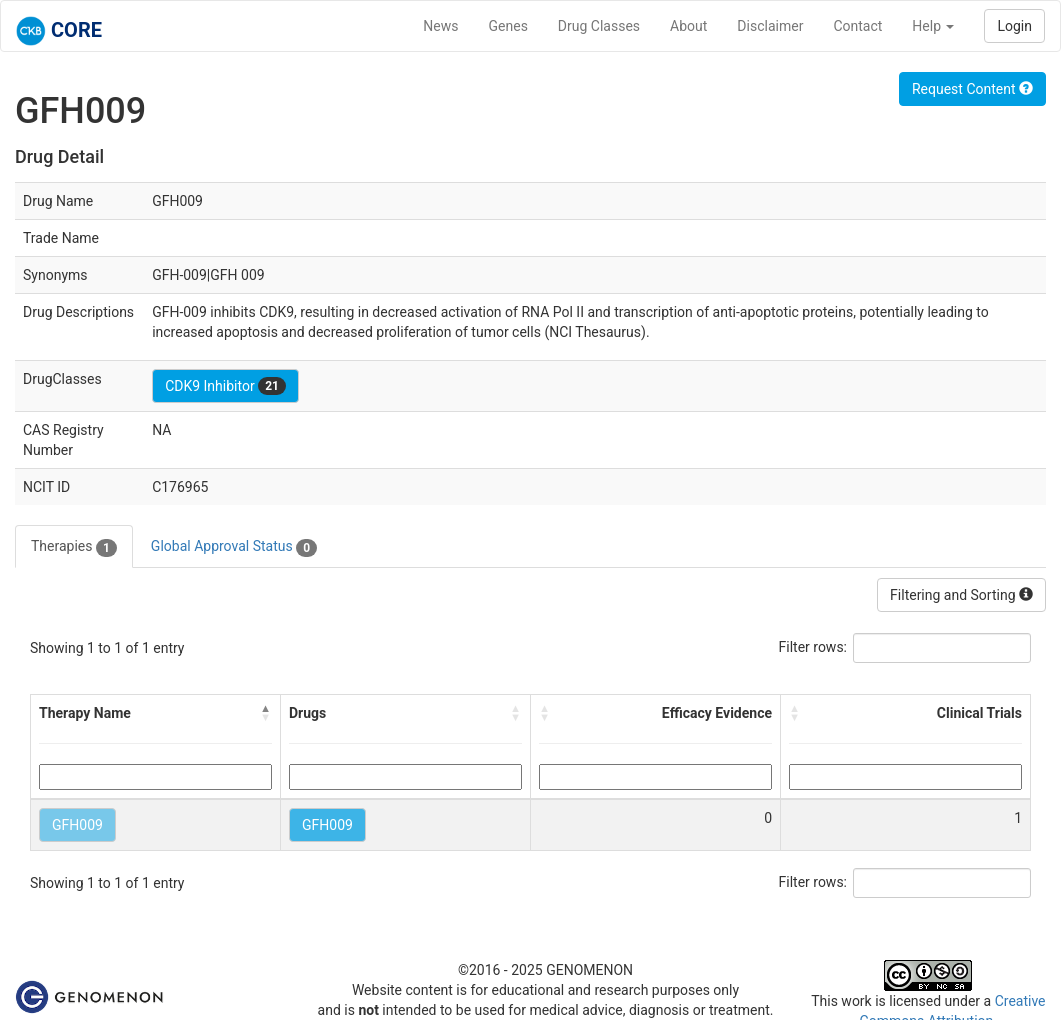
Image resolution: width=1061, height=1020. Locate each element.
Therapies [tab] (74, 547)
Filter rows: (813, 647)
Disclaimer (770, 26)
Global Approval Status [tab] (234, 547)
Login (1014, 26)
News (440, 26)
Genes (508, 26)
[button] (266, 713)
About (688, 26)
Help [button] (933, 26)
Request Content (972, 89)
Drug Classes (599, 26)
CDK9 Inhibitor (225, 386)
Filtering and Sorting (961, 595)
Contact (857, 26)
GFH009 (77, 825)
